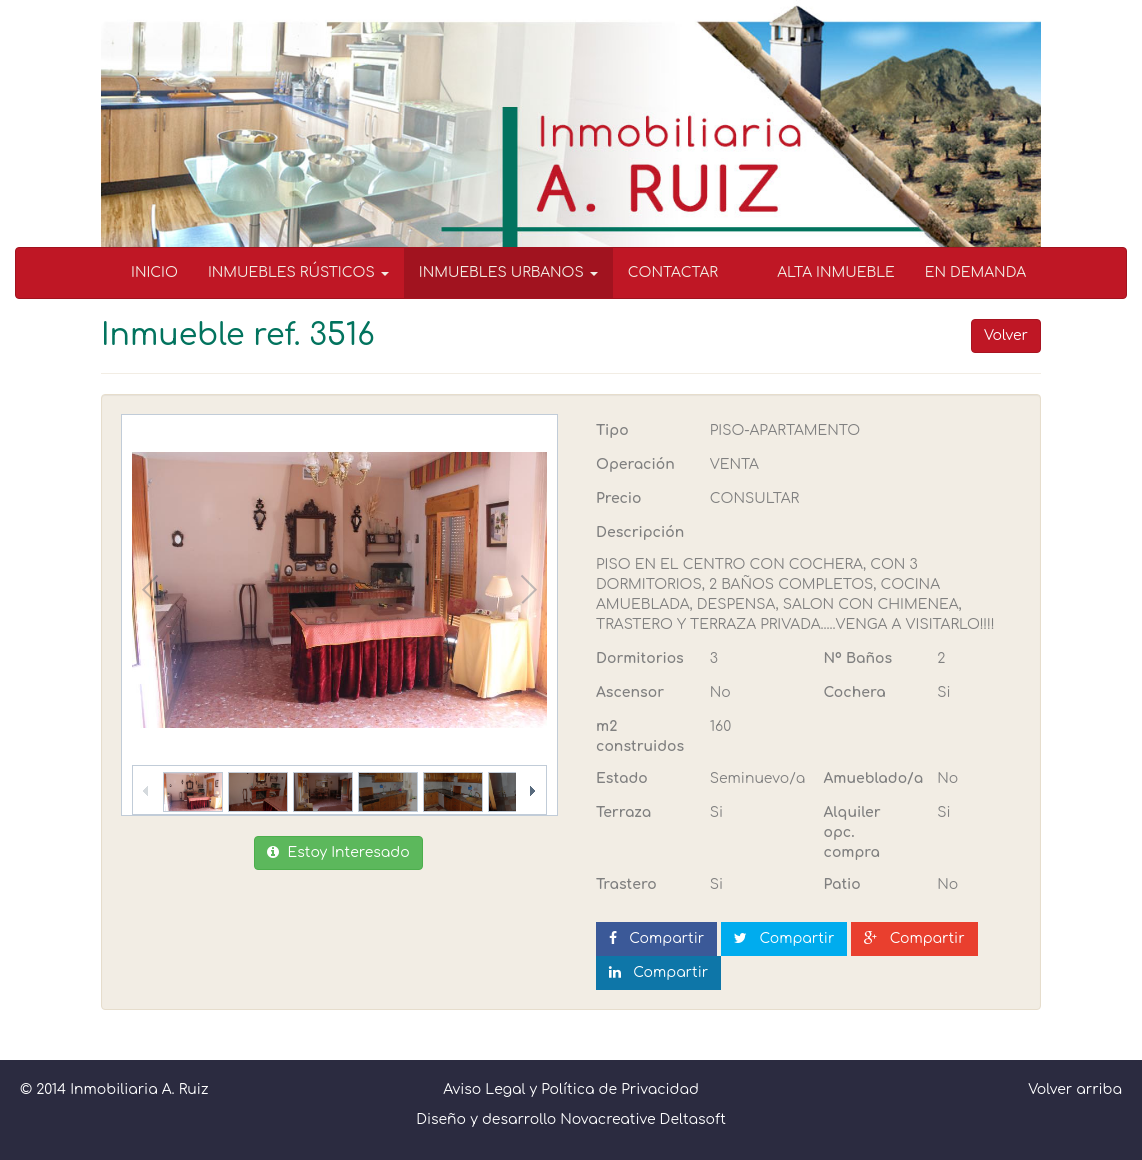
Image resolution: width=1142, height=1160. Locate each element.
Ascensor (630, 692)
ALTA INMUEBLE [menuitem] (836, 272)
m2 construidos (640, 736)
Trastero (626, 884)
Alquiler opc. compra (852, 832)
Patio (842, 884)
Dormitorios (640, 658)
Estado (622, 778)
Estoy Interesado (338, 852)
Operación (635, 464)
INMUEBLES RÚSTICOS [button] (298, 272)
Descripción (640, 532)
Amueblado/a (873, 778)
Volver (1006, 335)
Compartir (656, 938)
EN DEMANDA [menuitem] (975, 272)
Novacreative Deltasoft (643, 1119)
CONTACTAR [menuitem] (673, 272)
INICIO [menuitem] (154, 272)
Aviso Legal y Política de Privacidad (571, 1089)
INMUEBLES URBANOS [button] (508, 272)
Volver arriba (1075, 1089)
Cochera (855, 692)
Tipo (612, 430)
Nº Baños (858, 658)
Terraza (623, 812)
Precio (618, 498)
